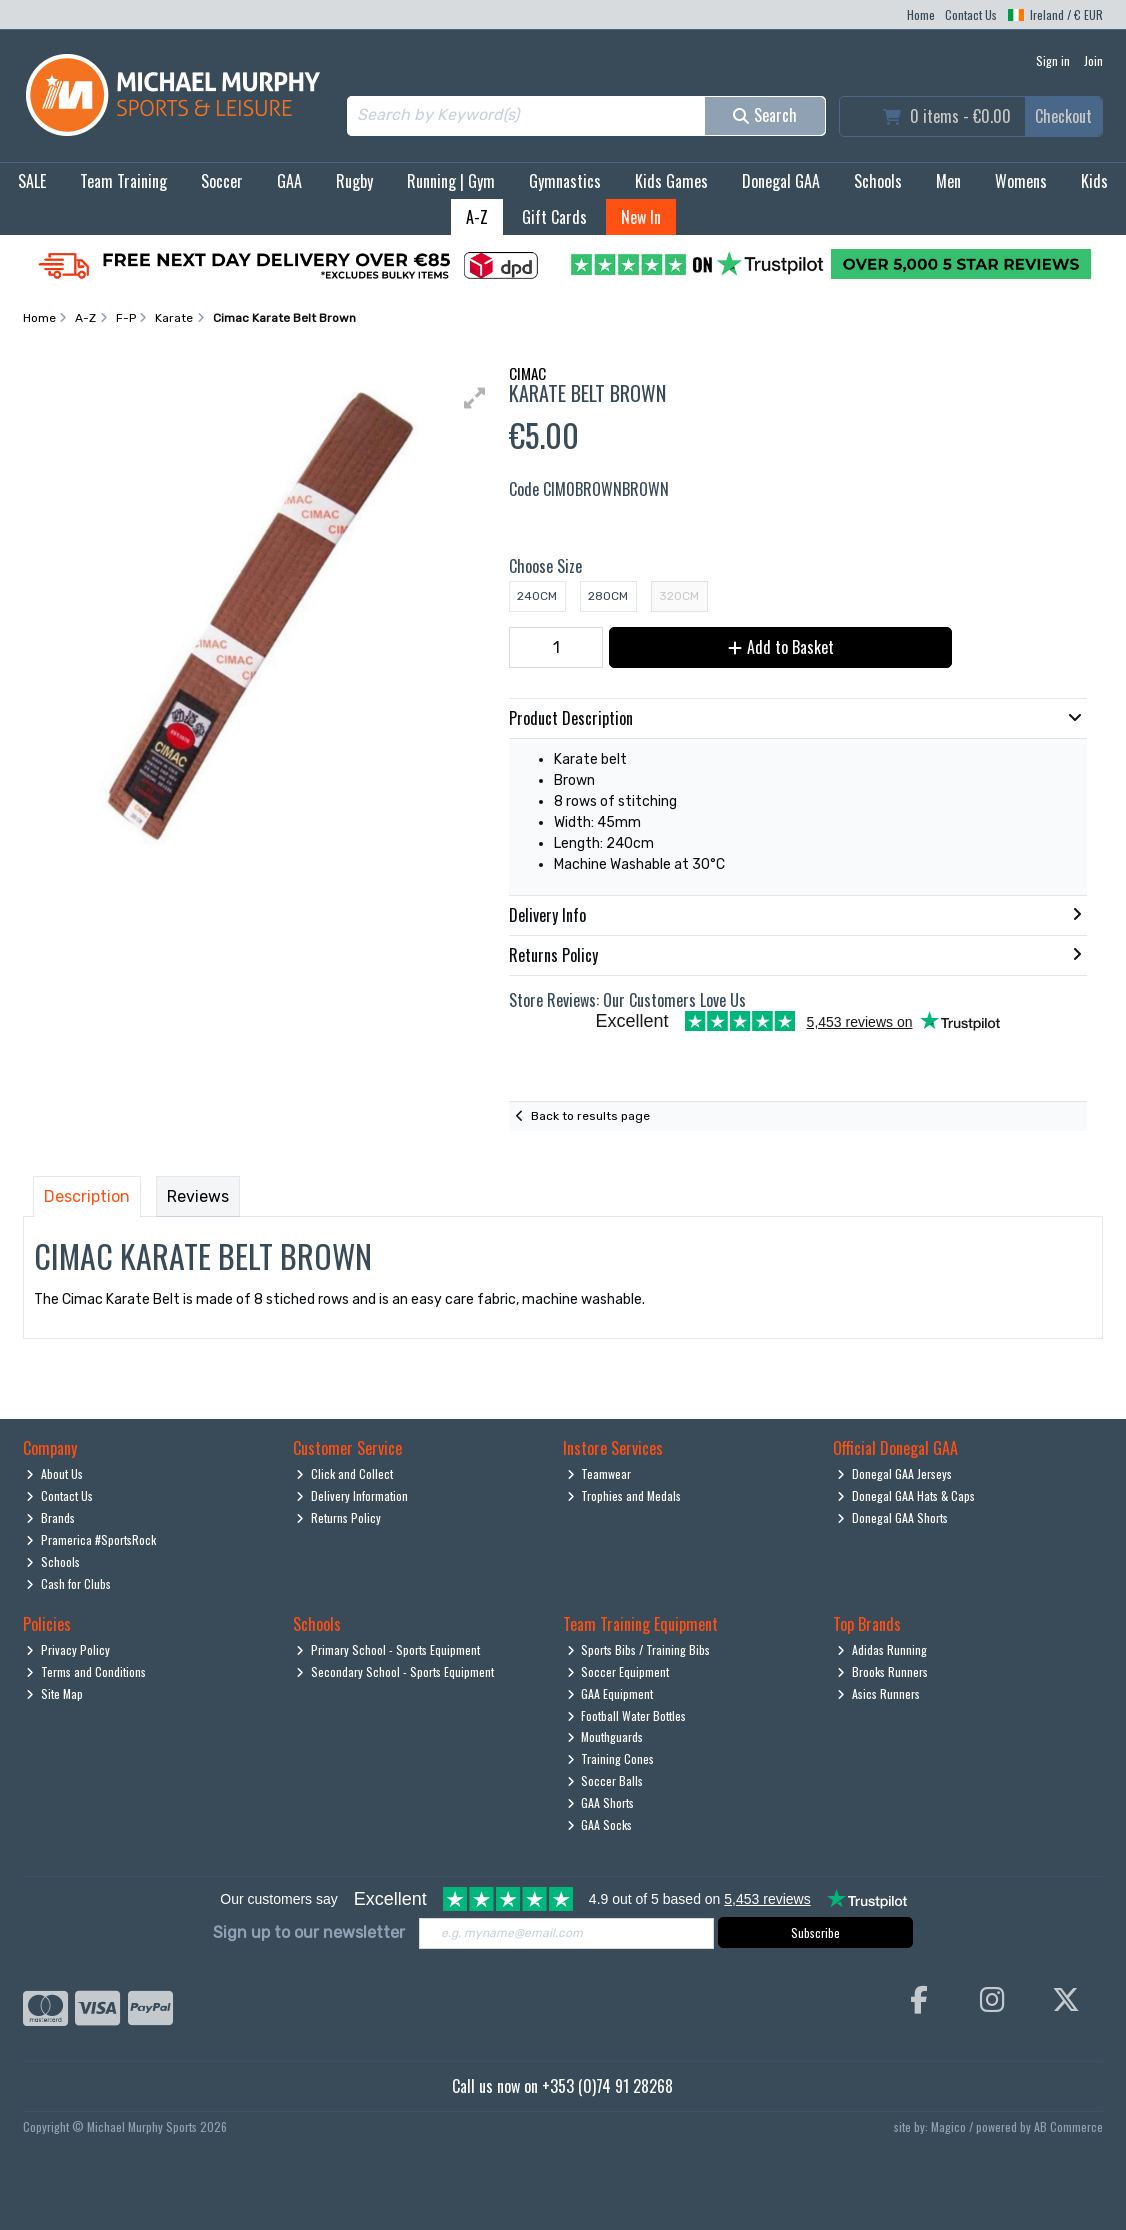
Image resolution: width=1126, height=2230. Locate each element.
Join (1093, 60)
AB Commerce (1068, 2126)
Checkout (1063, 116)
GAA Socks (600, 1824)
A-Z (477, 217)
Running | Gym (451, 181)
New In (641, 217)
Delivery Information (352, 1495)
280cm (608, 596)
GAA (289, 181)
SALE (32, 181)
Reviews (198, 1196)
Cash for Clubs (68, 1583)
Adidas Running (882, 1649)
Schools (878, 181)
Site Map (54, 1693)
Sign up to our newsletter (309, 1932)
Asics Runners (878, 1693)
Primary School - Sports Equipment (388, 1649)
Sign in (1053, 60)
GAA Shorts (601, 1802)
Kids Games (671, 181)
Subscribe (815, 1932)
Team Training (123, 181)
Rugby (354, 181)
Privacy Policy (68, 1649)
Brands (50, 1517)
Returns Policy (338, 1517)
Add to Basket (781, 647)
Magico (948, 2126)
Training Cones (611, 1758)
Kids (1094, 181)
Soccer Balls (605, 1780)
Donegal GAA (781, 181)
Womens (1021, 181)
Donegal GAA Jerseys (894, 1473)
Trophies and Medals (624, 1495)
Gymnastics (565, 181)
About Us (54, 1473)
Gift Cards (554, 217)
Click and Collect (344, 1473)
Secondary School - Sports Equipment (395, 1671)
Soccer (222, 181)
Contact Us (971, 14)
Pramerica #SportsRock (91, 1539)
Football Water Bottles (627, 1715)
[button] (475, 398)
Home (921, 14)
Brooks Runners (882, 1671)
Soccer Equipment (618, 1671)
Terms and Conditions (86, 1671)
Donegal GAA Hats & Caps (906, 1495)
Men (948, 181)
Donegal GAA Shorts (892, 1517)
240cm (537, 596)
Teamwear (599, 1473)
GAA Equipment (610, 1693)
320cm (679, 596)
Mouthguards (605, 1736)
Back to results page (590, 1116)
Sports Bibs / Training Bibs (639, 1649)
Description (87, 1196)
